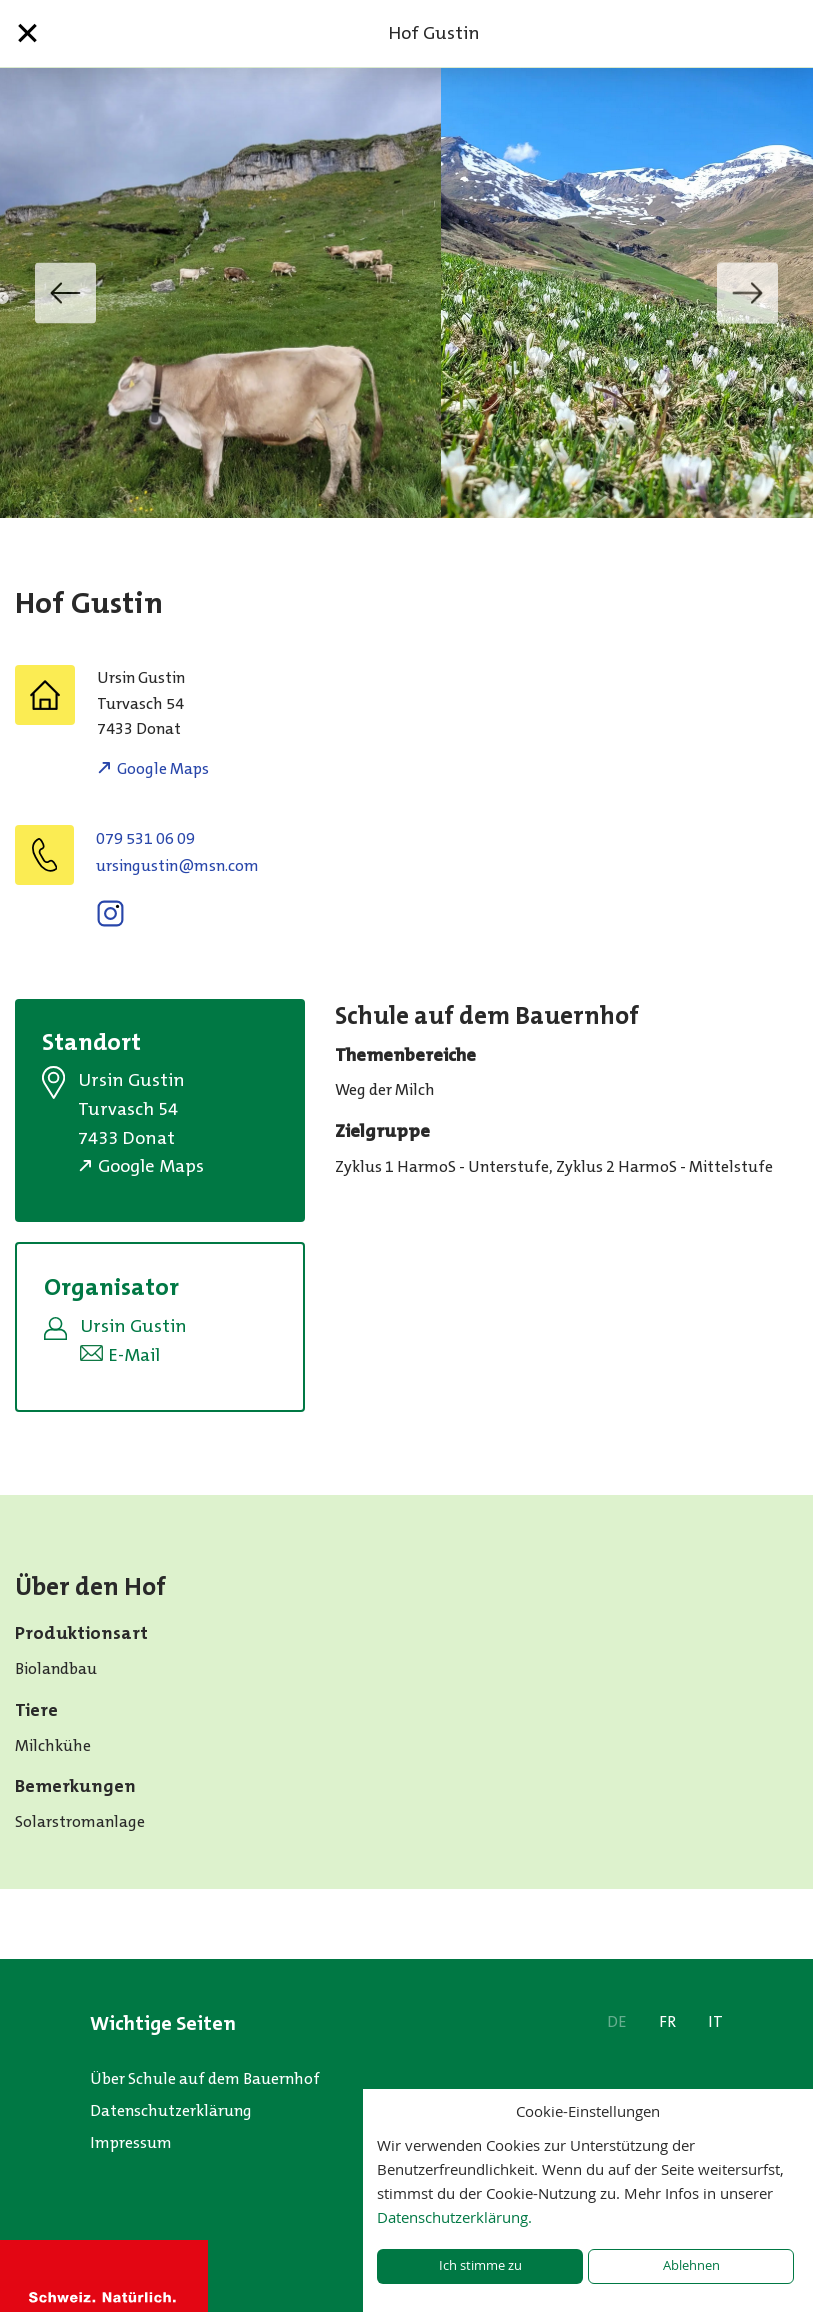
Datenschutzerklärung (171, 2110)
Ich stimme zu (480, 2265)
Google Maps (163, 768)
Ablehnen (691, 2265)
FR (667, 2021)
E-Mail (134, 1355)
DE (617, 2021)
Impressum (131, 2142)
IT (715, 2021)
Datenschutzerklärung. (454, 2217)
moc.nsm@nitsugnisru (177, 865)
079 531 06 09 (145, 838)
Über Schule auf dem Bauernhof (205, 2078)
